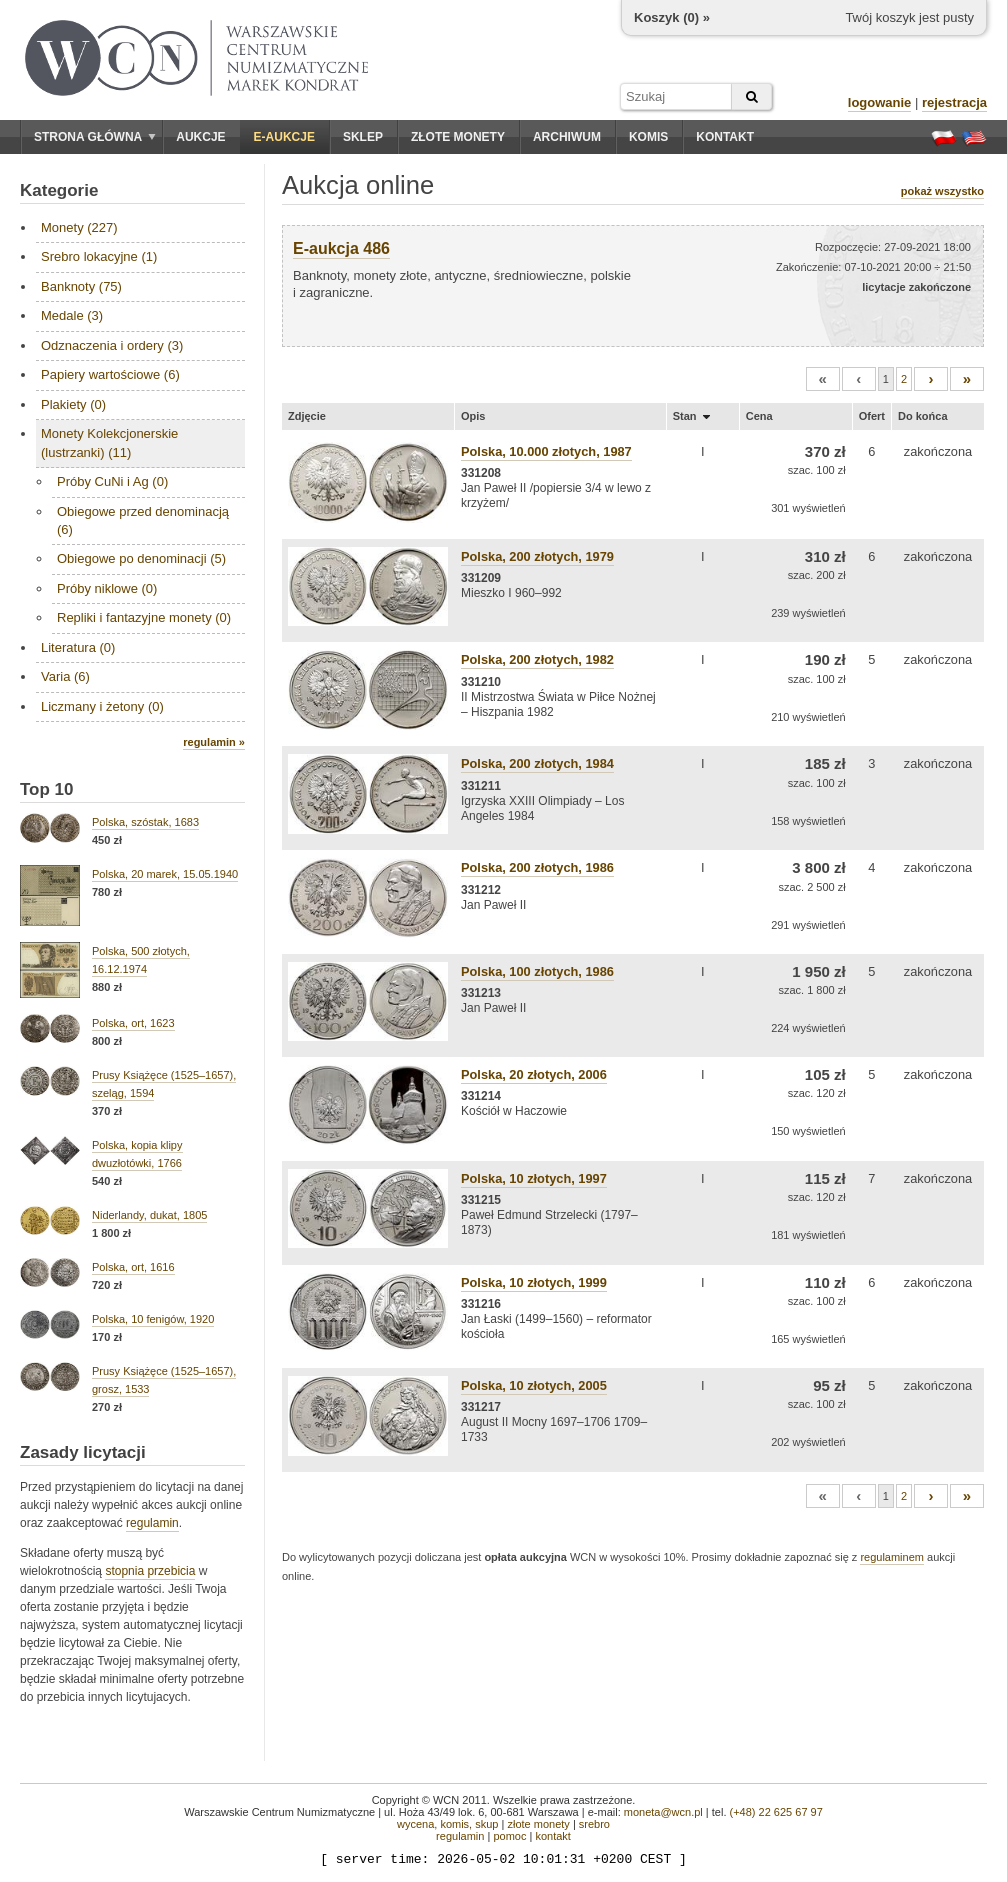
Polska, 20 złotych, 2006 (534, 1074)
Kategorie (59, 190)
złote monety (538, 1824)
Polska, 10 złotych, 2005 (534, 1385)
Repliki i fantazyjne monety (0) (144, 617)
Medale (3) (72, 315)
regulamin (152, 1523)
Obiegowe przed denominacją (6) (143, 520)
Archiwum (567, 137)
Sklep (363, 137)
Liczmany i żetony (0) (102, 706)
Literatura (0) (78, 647)
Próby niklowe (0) (107, 588)
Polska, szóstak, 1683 (145, 822)
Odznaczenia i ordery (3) (112, 345)
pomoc (509, 1836)
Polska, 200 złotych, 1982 (537, 659)
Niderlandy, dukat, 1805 (149, 1215)
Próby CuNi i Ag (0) (112, 481)
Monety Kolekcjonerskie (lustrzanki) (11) (109, 442)
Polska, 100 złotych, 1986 (537, 971)
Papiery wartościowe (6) (110, 374)
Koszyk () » (672, 17)
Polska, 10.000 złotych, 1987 (546, 451)
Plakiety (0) (73, 404)
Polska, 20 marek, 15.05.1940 (165, 874)
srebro (594, 1824)
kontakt (552, 1836)
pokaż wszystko (942, 191)
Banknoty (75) (81, 286)
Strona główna (95, 137)
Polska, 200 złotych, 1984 (537, 763)
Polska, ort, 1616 (133, 1267)
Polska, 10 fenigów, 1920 (153, 1319)
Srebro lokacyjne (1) (99, 256)
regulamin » (214, 742)
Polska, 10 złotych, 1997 (534, 1178)
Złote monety (458, 137)
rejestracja (954, 102)
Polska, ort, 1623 (133, 1023)
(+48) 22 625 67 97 (776, 1812)
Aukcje (200, 137)
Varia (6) (65, 676)
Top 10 (47, 789)
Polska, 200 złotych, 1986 (537, 867)
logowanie (880, 102)
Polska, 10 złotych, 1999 (534, 1282)
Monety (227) (79, 227)
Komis (648, 137)
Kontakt (725, 137)
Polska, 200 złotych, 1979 (537, 556)
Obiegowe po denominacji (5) (141, 558)
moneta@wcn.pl (663, 1812)
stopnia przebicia (150, 1571)
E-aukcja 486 (341, 248)
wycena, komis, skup (447, 1824)
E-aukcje (284, 137)
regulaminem (892, 1557)
